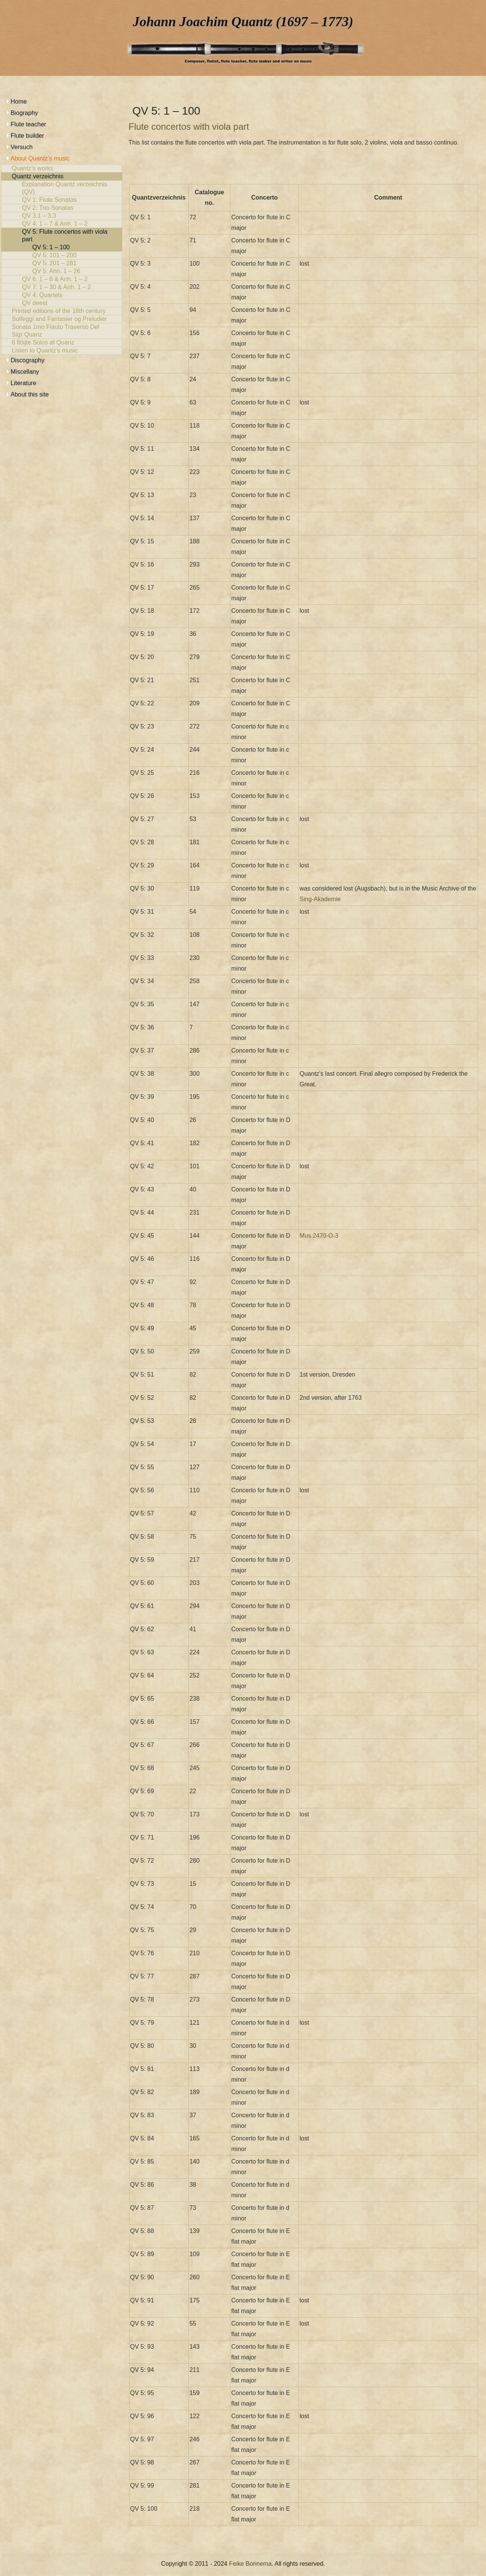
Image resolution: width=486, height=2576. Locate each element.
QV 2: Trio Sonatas (61, 208)
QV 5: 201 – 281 (61, 263)
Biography (24, 113)
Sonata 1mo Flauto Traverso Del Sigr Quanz (61, 330)
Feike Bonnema (250, 2563)
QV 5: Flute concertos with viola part (61, 235)
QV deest (61, 303)
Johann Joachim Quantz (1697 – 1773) (243, 21)
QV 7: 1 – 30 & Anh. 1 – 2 (61, 287)
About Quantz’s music (40, 158)
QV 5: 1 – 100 (61, 247)
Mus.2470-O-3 (319, 1235)
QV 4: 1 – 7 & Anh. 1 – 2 (61, 224)
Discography (27, 360)
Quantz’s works (61, 168)
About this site (30, 394)
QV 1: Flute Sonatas (61, 200)
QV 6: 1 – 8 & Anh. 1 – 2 (61, 279)
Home (19, 101)
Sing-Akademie (320, 899)
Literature (23, 383)
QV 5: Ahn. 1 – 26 (61, 271)
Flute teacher (28, 124)
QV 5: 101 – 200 (61, 255)
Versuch (22, 147)
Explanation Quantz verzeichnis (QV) (61, 188)
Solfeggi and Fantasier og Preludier (61, 319)
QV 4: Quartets (61, 295)
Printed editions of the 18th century (61, 311)
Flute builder (27, 135)
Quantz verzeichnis (61, 176)
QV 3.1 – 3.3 (61, 216)
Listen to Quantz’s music (61, 350)
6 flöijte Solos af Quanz (61, 342)
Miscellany (25, 371)
